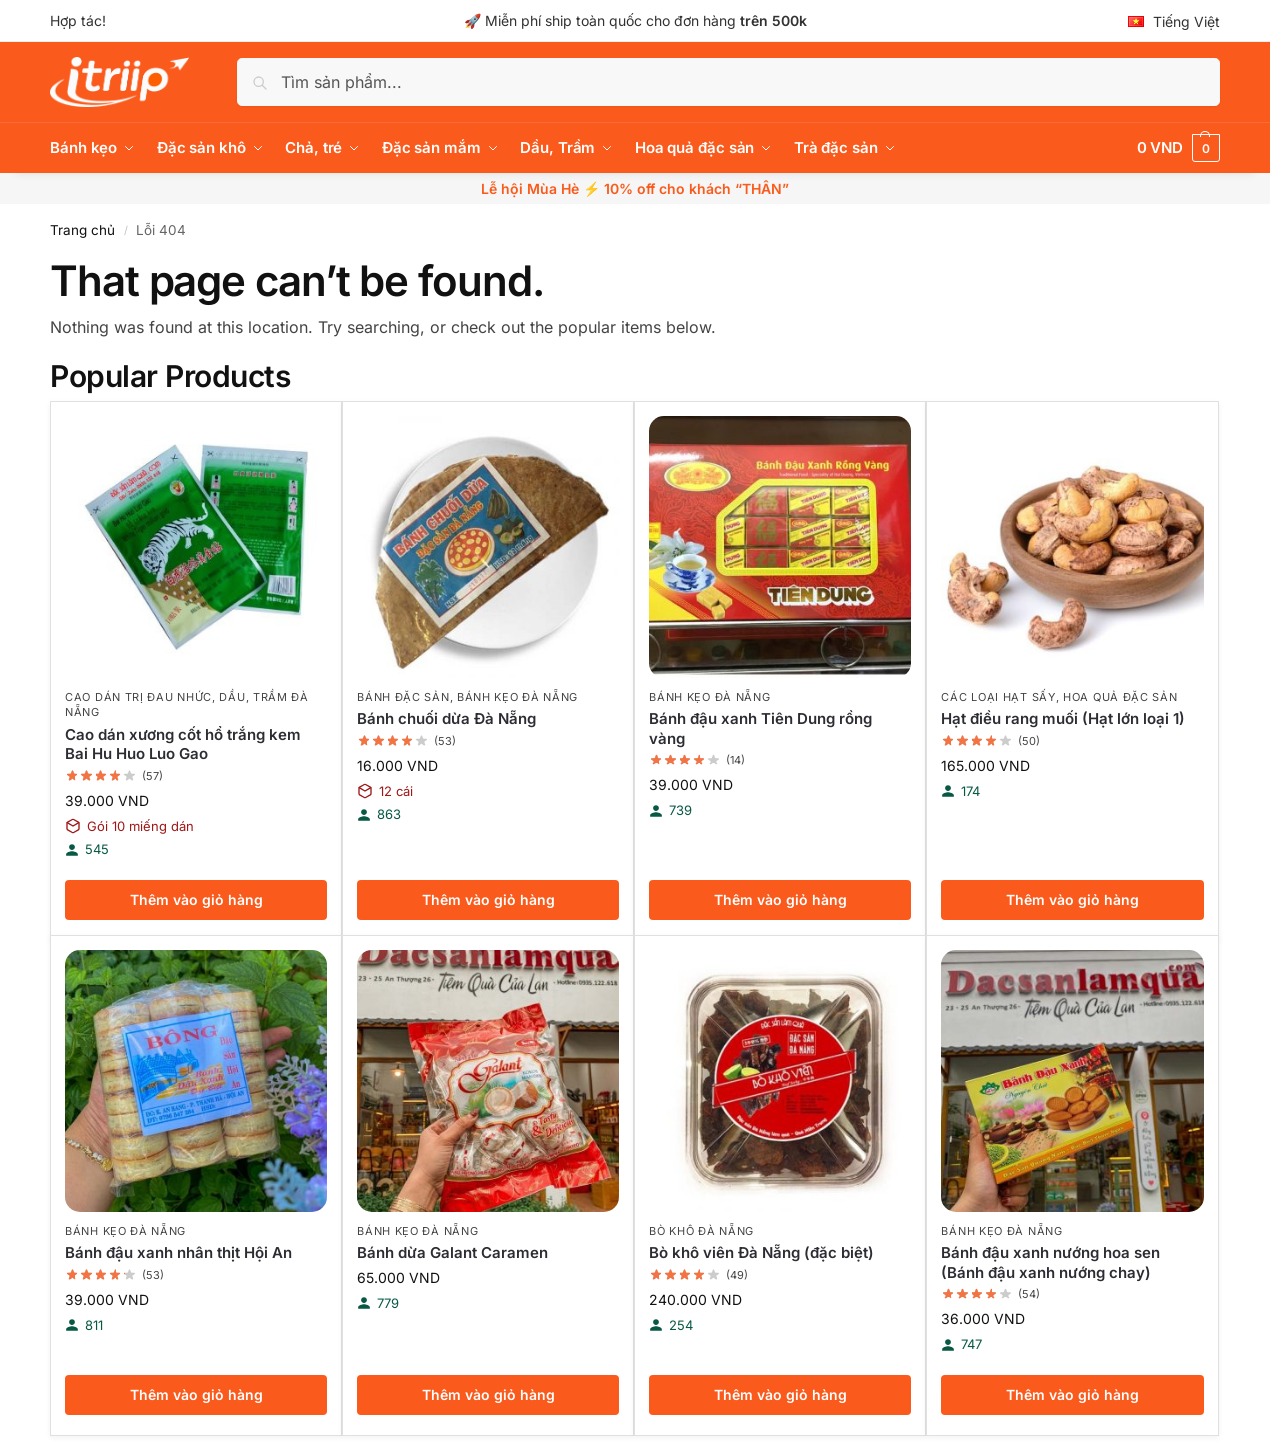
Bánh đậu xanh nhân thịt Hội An (178, 1252)
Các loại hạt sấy (998, 697)
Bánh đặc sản (403, 697)
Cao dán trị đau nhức (138, 697)
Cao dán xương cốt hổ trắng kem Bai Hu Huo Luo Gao (183, 744)
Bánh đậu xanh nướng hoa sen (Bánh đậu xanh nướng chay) (1050, 1262)
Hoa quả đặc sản (1120, 697)
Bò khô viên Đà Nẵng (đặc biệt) (761, 1252)
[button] (1178, 148)
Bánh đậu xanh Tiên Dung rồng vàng (760, 728)
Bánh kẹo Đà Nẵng (517, 697)
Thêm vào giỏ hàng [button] (196, 899)
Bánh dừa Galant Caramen (452, 1252)
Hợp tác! (78, 20)
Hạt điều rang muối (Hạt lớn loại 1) (1063, 718)
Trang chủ (82, 230)
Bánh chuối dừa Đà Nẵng (446, 718)
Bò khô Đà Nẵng (701, 1231)
